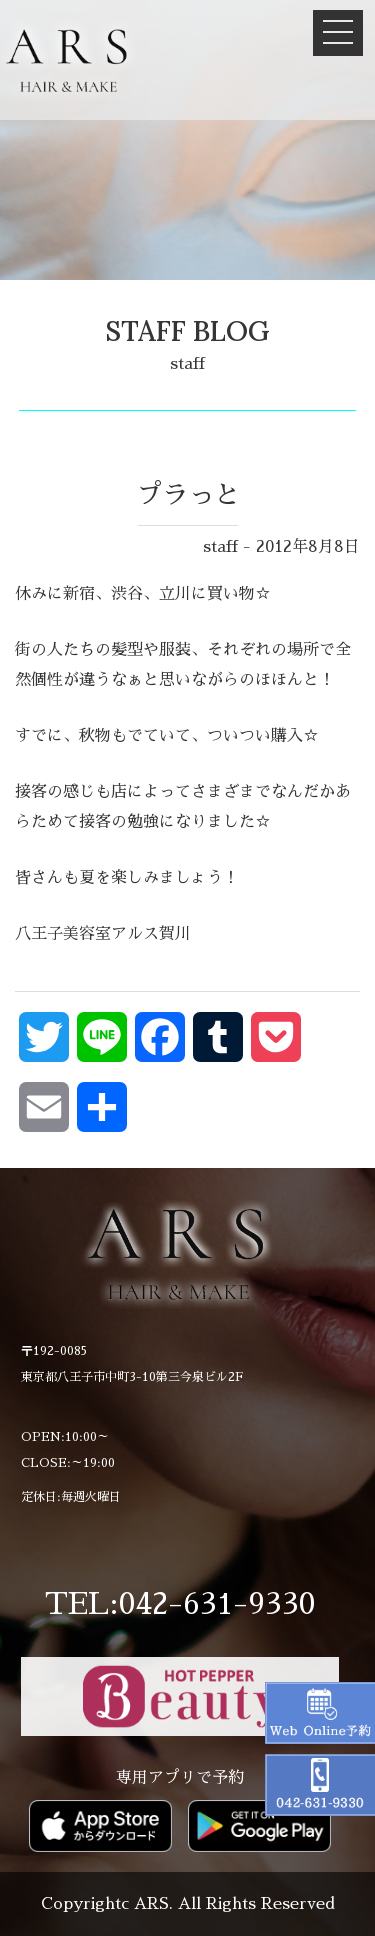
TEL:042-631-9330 (180, 1604)
